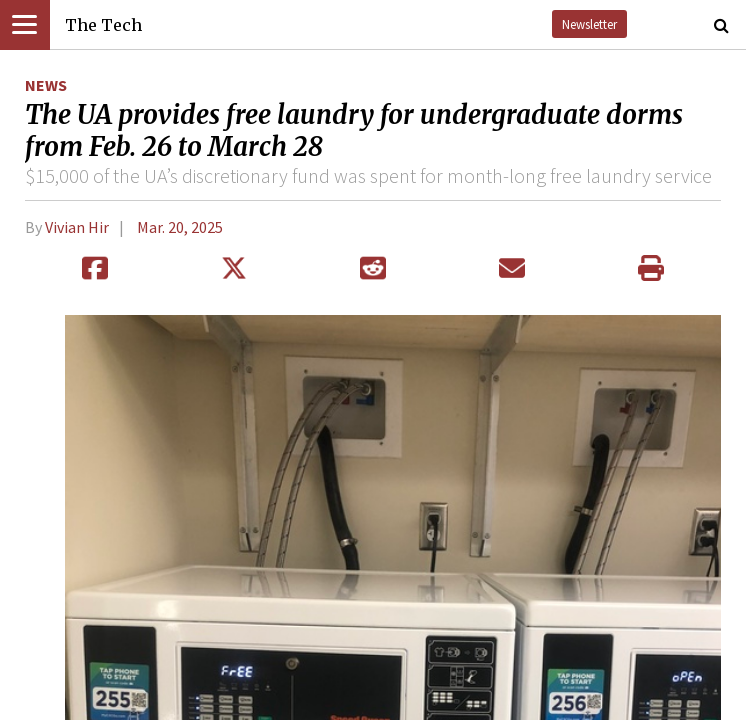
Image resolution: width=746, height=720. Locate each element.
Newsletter (589, 24)
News (46, 85)
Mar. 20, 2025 (180, 227)
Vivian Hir (77, 227)
